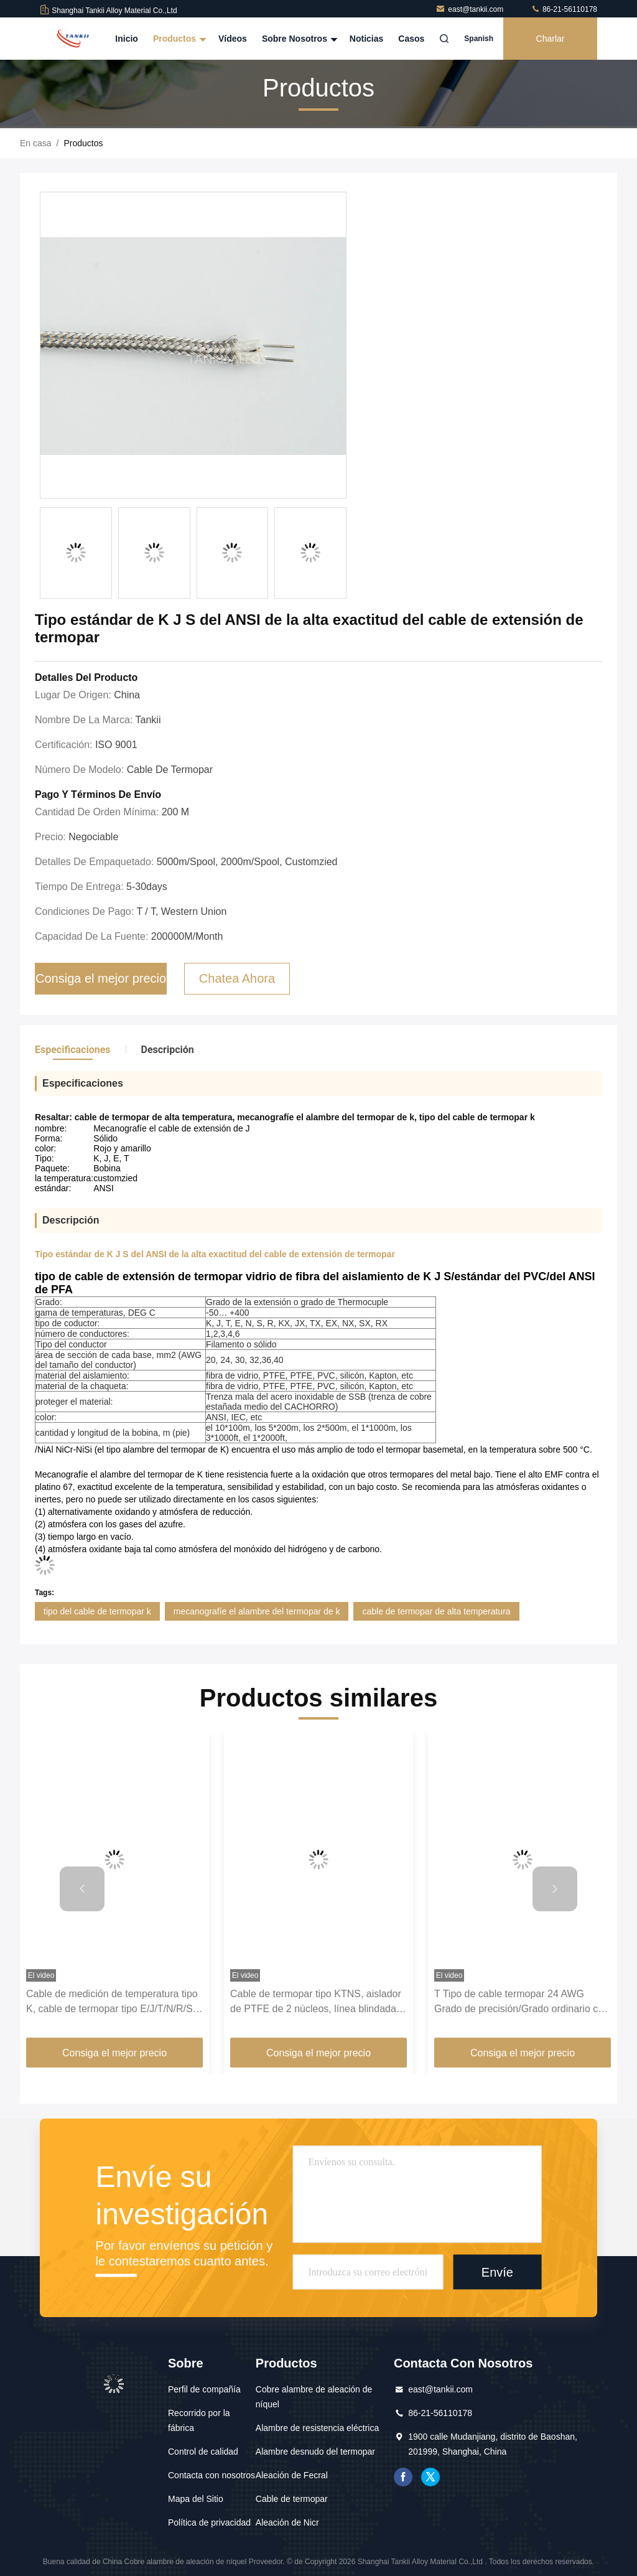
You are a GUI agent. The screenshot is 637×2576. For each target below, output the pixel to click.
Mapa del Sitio (195, 2499)
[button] (82, 1888)
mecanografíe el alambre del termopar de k (257, 1611)
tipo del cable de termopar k (97, 1611)
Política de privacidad (209, 2522)
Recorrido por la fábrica (199, 2420)
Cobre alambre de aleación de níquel (314, 2396)
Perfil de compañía (204, 2389)
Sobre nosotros (298, 39)
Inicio (126, 39)
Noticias (366, 39)
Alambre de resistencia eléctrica (317, 2428)
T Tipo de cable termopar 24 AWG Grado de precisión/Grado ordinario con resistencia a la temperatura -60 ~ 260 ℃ (521, 2002)
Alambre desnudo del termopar (315, 2452)
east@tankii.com (470, 9)
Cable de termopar (292, 2499)
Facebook (403, 2477)
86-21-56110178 (564, 9)
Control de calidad (203, 2452)
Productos (178, 39)
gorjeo (430, 2477)
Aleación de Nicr (287, 2522)
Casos (411, 39)
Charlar (550, 39)
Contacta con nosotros (211, 2475)
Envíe (497, 2272)
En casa (36, 143)
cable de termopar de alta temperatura (436, 1611)
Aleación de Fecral (292, 2475)
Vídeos (232, 39)
